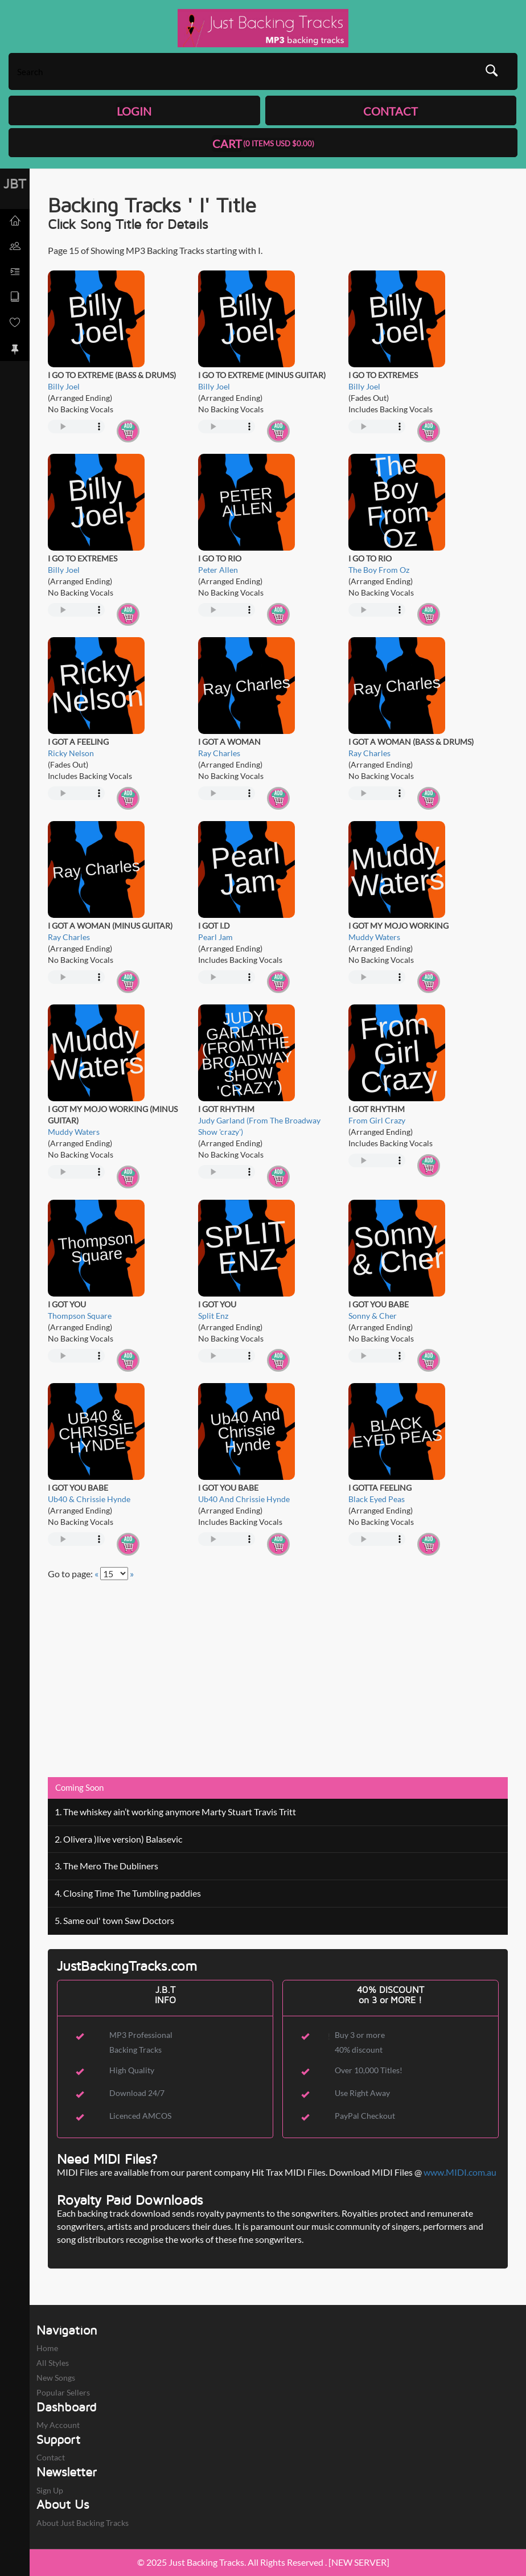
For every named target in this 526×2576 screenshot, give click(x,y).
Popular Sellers (63, 2392)
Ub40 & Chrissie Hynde (89, 1499)
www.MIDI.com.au (460, 2172)
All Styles (52, 2363)
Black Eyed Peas (376, 1499)
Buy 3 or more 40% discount (360, 2042)
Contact (50, 2457)
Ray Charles (219, 753)
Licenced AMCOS (140, 2115)
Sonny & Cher (372, 1315)
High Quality (131, 2070)
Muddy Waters (374, 937)
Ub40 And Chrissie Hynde (244, 1499)
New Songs (55, 2377)
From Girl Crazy (376, 1120)
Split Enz (213, 1315)
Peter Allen (218, 570)
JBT (14, 183)
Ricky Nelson (71, 753)
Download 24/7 (137, 2093)
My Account (58, 2425)
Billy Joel (64, 386)
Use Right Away (362, 2093)
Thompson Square (80, 1315)
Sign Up (49, 2490)
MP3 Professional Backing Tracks (140, 2042)
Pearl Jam (215, 937)
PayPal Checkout (365, 2115)
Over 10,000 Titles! (368, 2070)
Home (47, 2348)
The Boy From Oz (378, 570)
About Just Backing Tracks (82, 2523)
